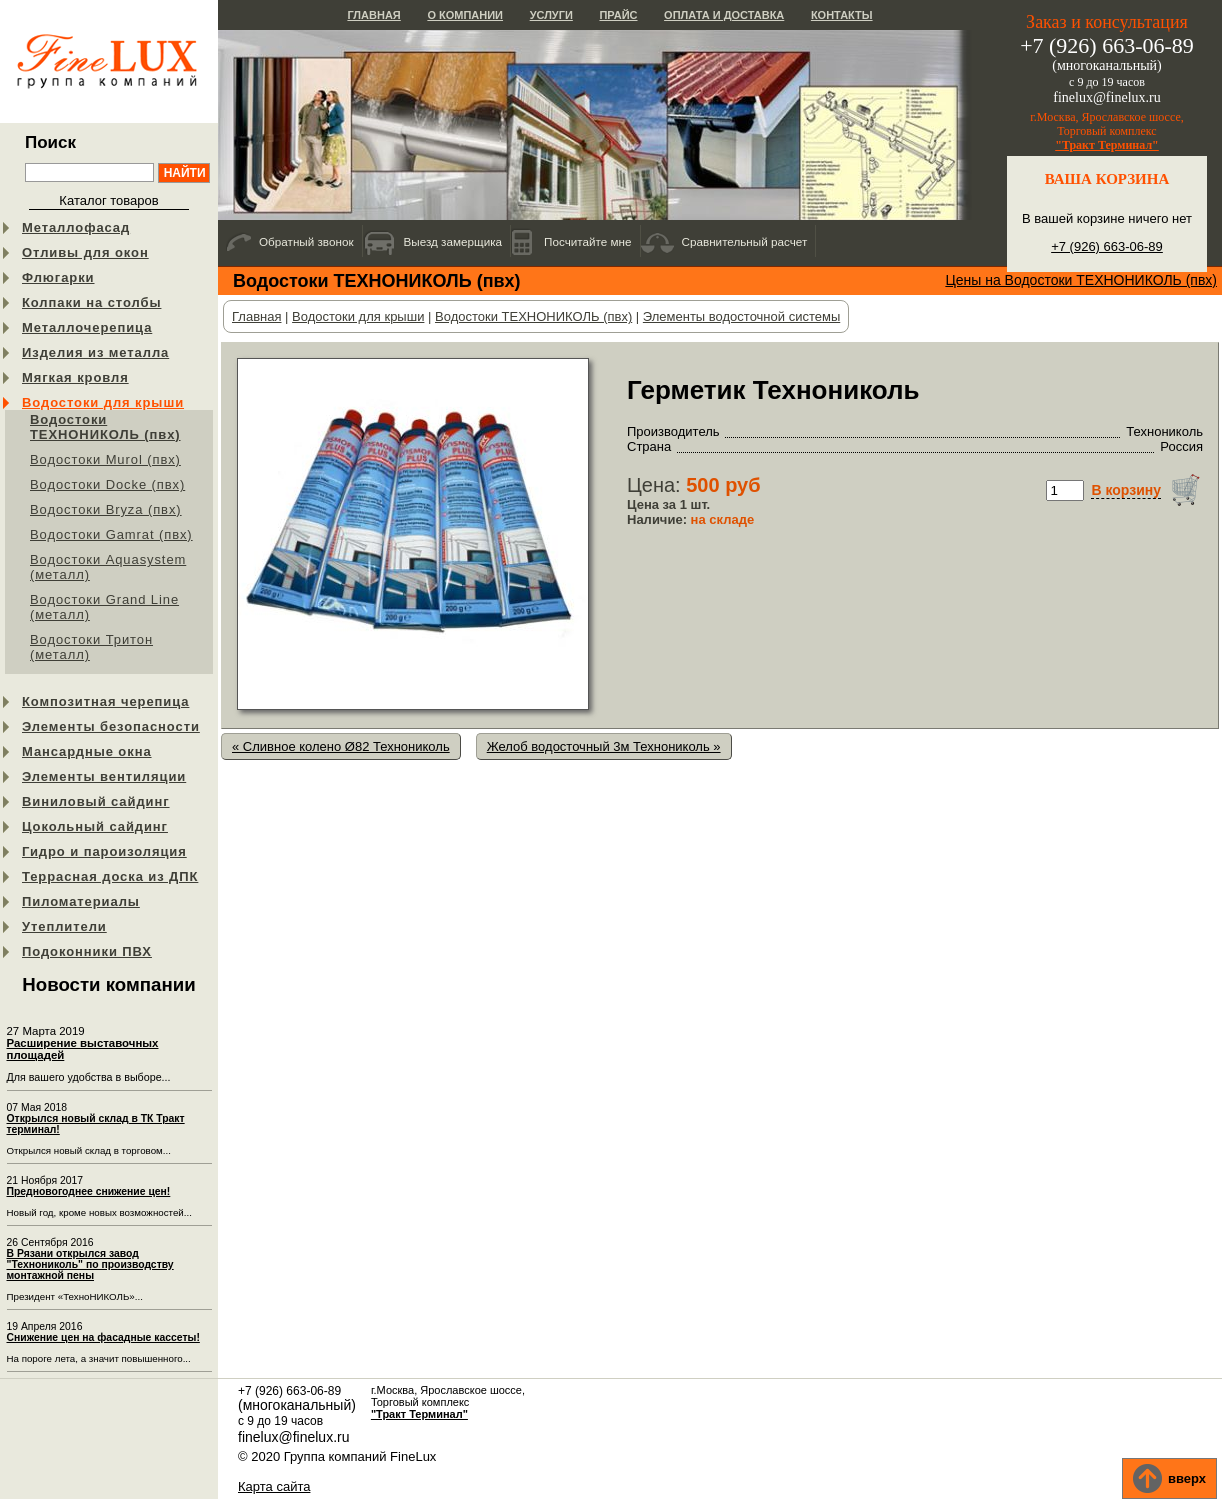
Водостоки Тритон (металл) (91, 647)
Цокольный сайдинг (95, 826)
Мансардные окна (87, 751)
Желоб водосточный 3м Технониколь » (604, 746)
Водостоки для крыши (103, 402)
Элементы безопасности (111, 726)
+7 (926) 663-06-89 (1107, 246)
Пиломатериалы (81, 901)
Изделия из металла (95, 352)
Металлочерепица (87, 327)
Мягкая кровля (75, 377)
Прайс (618, 15)
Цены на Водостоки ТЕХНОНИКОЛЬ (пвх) (1081, 280)
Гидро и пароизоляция (104, 851)
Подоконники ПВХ (87, 951)
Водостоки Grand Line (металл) (104, 607)
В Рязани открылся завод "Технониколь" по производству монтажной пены (90, 1264)
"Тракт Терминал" (1107, 145)
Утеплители (64, 926)
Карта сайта (274, 1486)
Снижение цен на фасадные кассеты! (103, 1337)
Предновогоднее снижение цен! (89, 1191)
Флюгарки (58, 277)
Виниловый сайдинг (96, 801)
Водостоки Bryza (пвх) (106, 509)
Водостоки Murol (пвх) (105, 459)
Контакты (842, 15)
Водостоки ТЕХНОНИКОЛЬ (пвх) (105, 427)
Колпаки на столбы (91, 302)
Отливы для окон (85, 252)
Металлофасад (76, 227)
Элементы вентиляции (104, 776)
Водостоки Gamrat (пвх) (111, 534)
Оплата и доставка (724, 15)
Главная (373, 15)
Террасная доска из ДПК (110, 876)
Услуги (551, 15)
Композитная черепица (105, 701)
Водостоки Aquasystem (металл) (108, 567)
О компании (465, 15)
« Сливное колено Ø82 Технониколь (341, 746)
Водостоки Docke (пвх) (107, 484)
